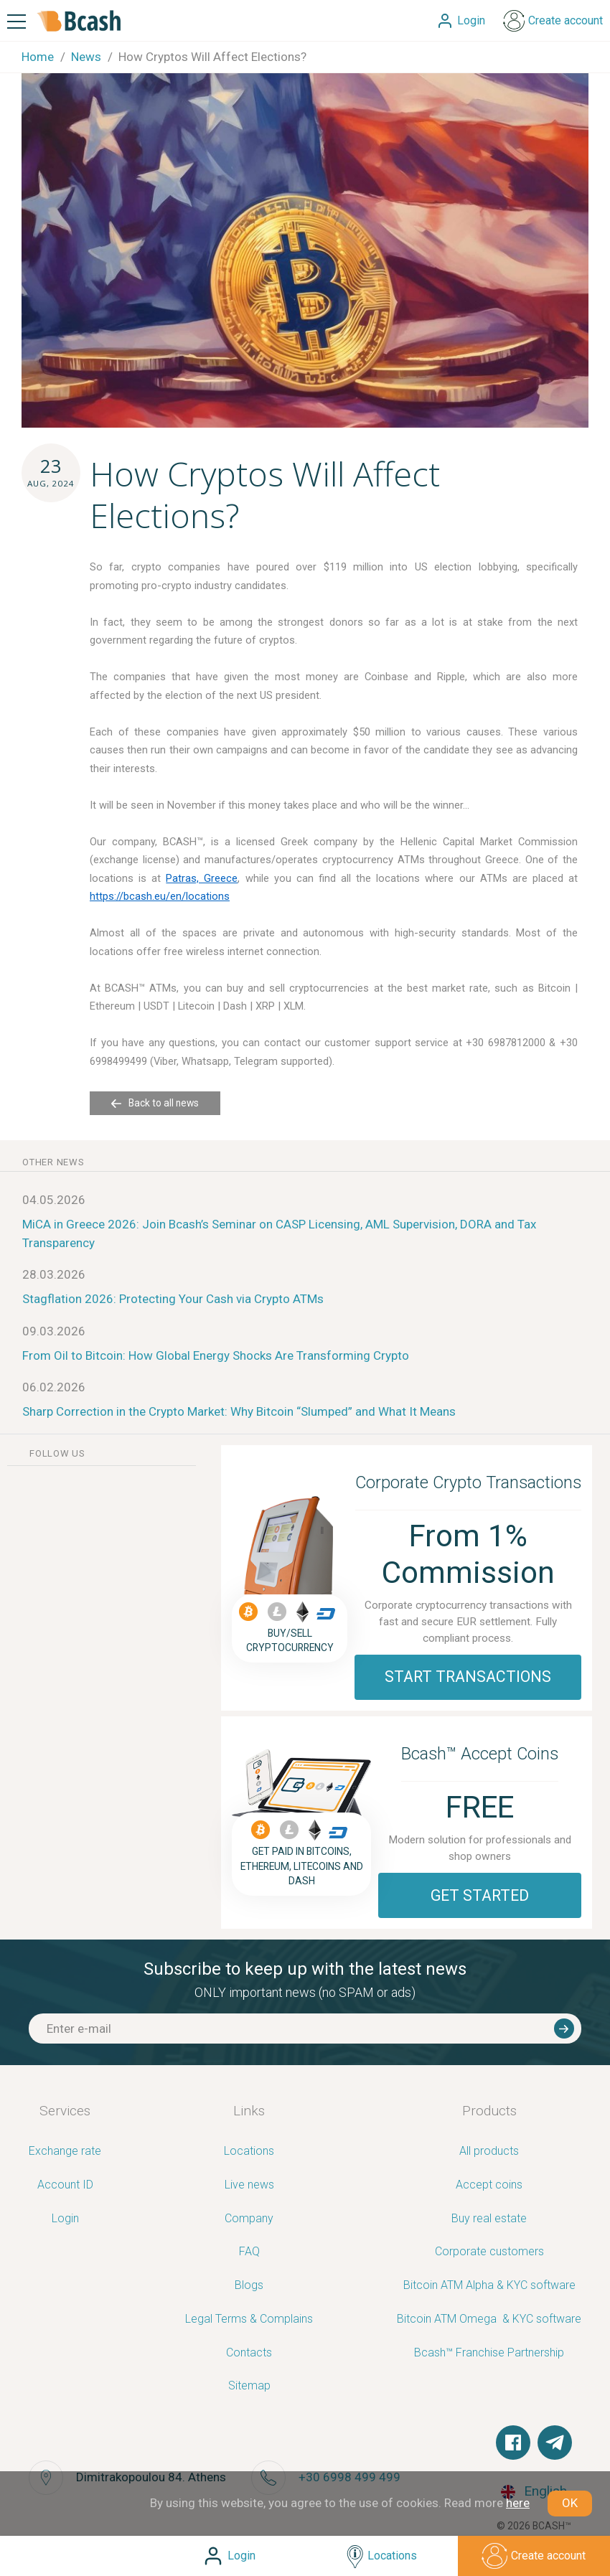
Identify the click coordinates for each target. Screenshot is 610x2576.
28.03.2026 (53, 1274)
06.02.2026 (53, 1387)
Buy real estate (489, 2219)
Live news (249, 2185)
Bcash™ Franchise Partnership (489, 2353)
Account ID (65, 2185)
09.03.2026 (53, 1331)
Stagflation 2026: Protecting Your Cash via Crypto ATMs (173, 1299)
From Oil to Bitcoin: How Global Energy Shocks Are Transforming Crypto (215, 1355)
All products (489, 2151)
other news (53, 1162)
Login (65, 2219)
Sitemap (249, 2386)
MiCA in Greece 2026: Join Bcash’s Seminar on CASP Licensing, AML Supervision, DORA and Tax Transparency (279, 1233)
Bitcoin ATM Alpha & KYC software (489, 2285)
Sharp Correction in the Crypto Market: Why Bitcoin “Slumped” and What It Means (239, 1411)
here (518, 2503)
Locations (249, 2151)
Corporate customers (489, 2252)
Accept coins (489, 2185)
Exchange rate (65, 2151)
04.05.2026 (53, 1200)
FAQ (249, 2252)
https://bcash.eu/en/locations (160, 896)
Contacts (249, 2353)
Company (249, 2219)
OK (570, 2503)
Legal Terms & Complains (249, 2319)
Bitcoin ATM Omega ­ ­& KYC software (489, 2319)
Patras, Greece (202, 878)
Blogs (249, 2285)
